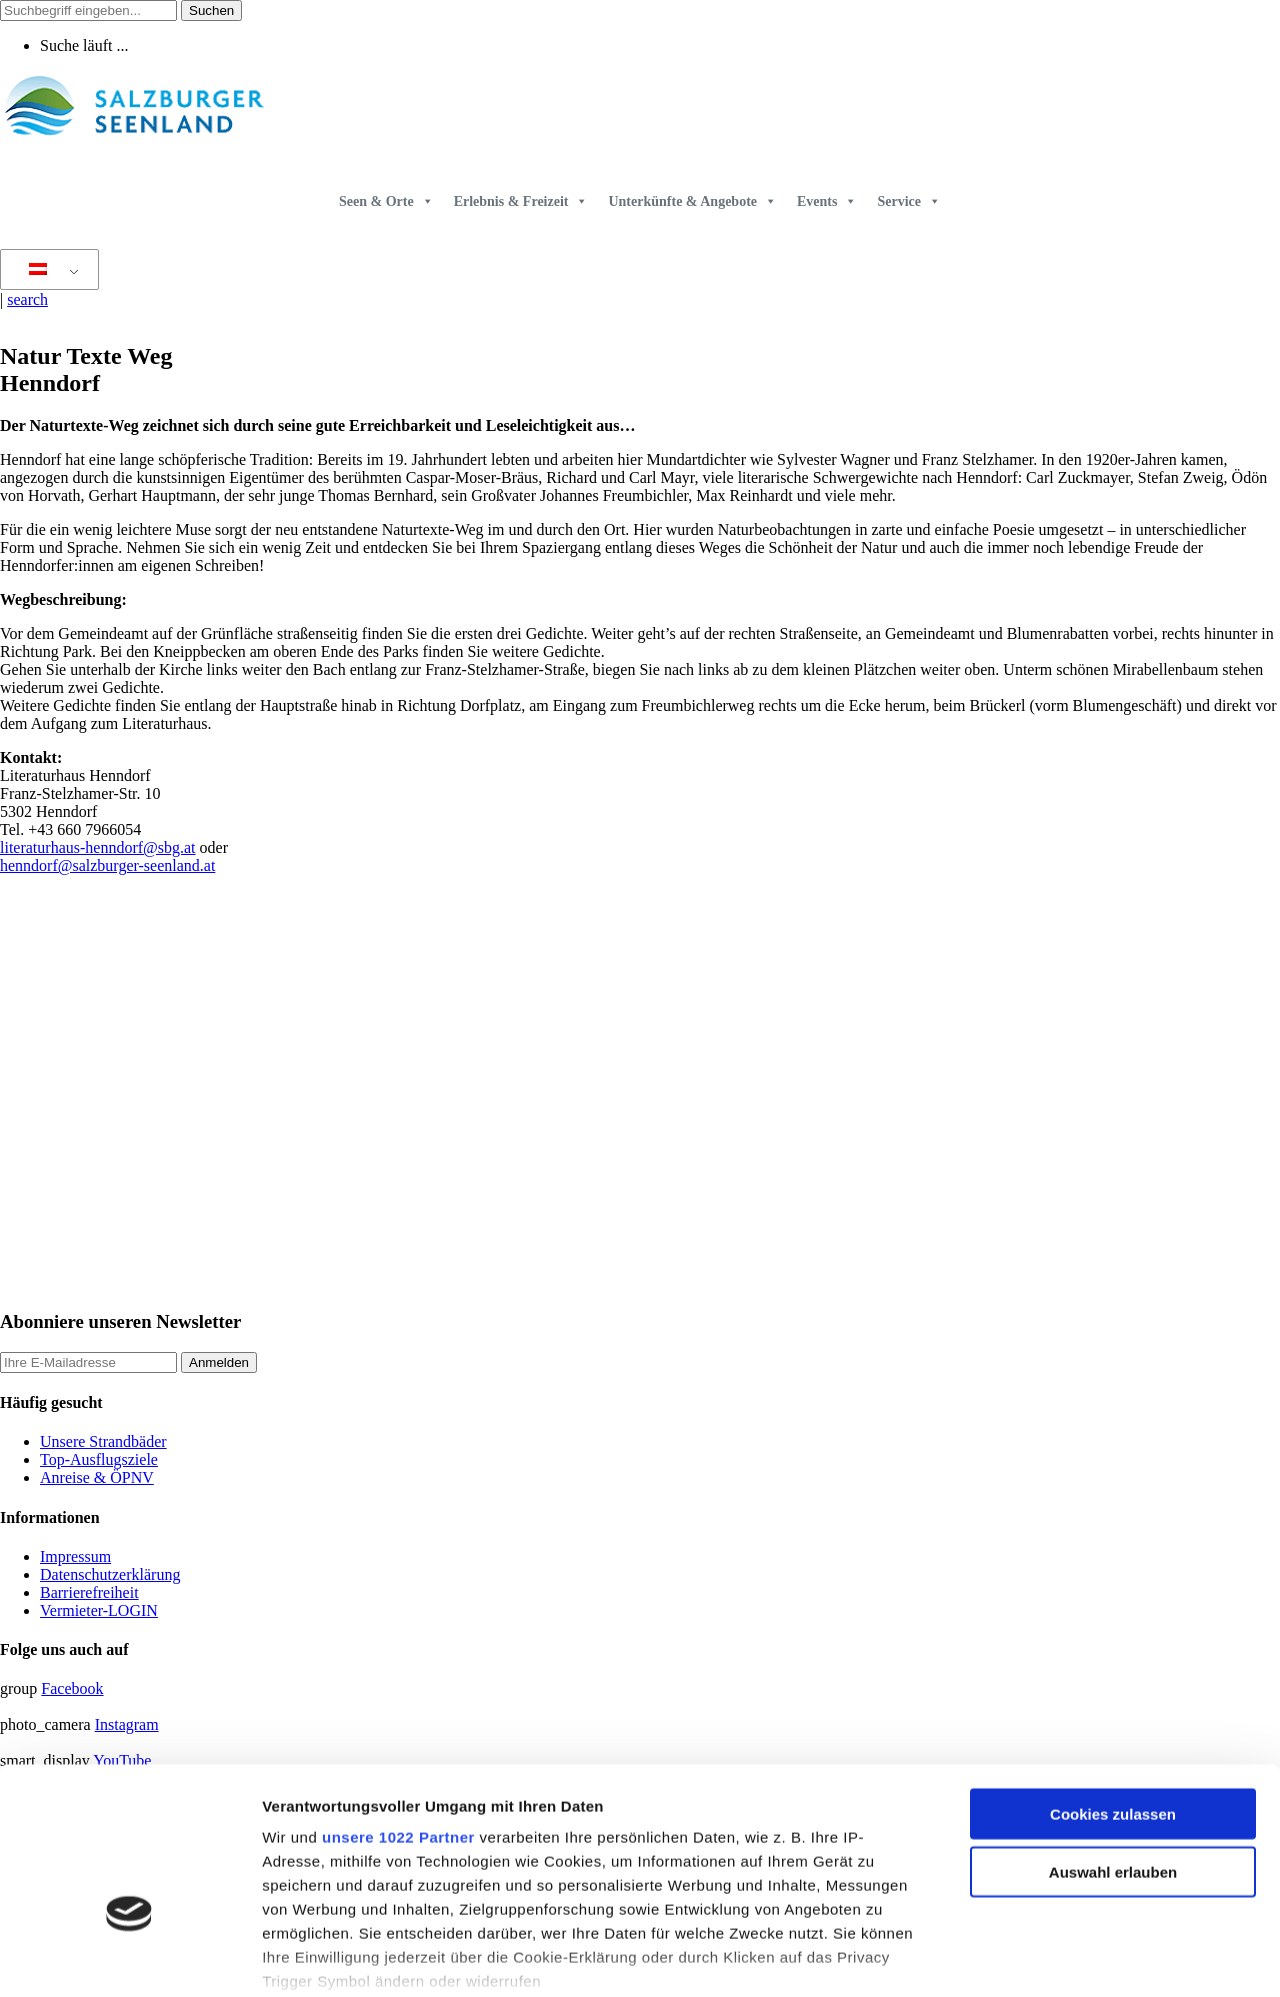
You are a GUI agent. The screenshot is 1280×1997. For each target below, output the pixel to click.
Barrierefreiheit (89, 1592)
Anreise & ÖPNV (97, 1477)
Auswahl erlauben (1113, 1746)
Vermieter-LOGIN (99, 1610)
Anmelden (219, 1362)
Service (909, 201)
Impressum (75, 1556)
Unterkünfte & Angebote (692, 201)
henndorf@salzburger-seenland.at (107, 865)
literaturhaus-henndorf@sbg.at (98, 847)
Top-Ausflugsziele (99, 1459)
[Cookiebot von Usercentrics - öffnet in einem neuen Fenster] (129, 1958)
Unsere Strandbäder (103, 1441)
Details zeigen (1063, 1957)
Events (827, 201)
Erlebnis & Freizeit (521, 201)
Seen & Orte (386, 201)
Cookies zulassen (1113, 1688)
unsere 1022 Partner (398, 1711)
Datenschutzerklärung (110, 1574)
